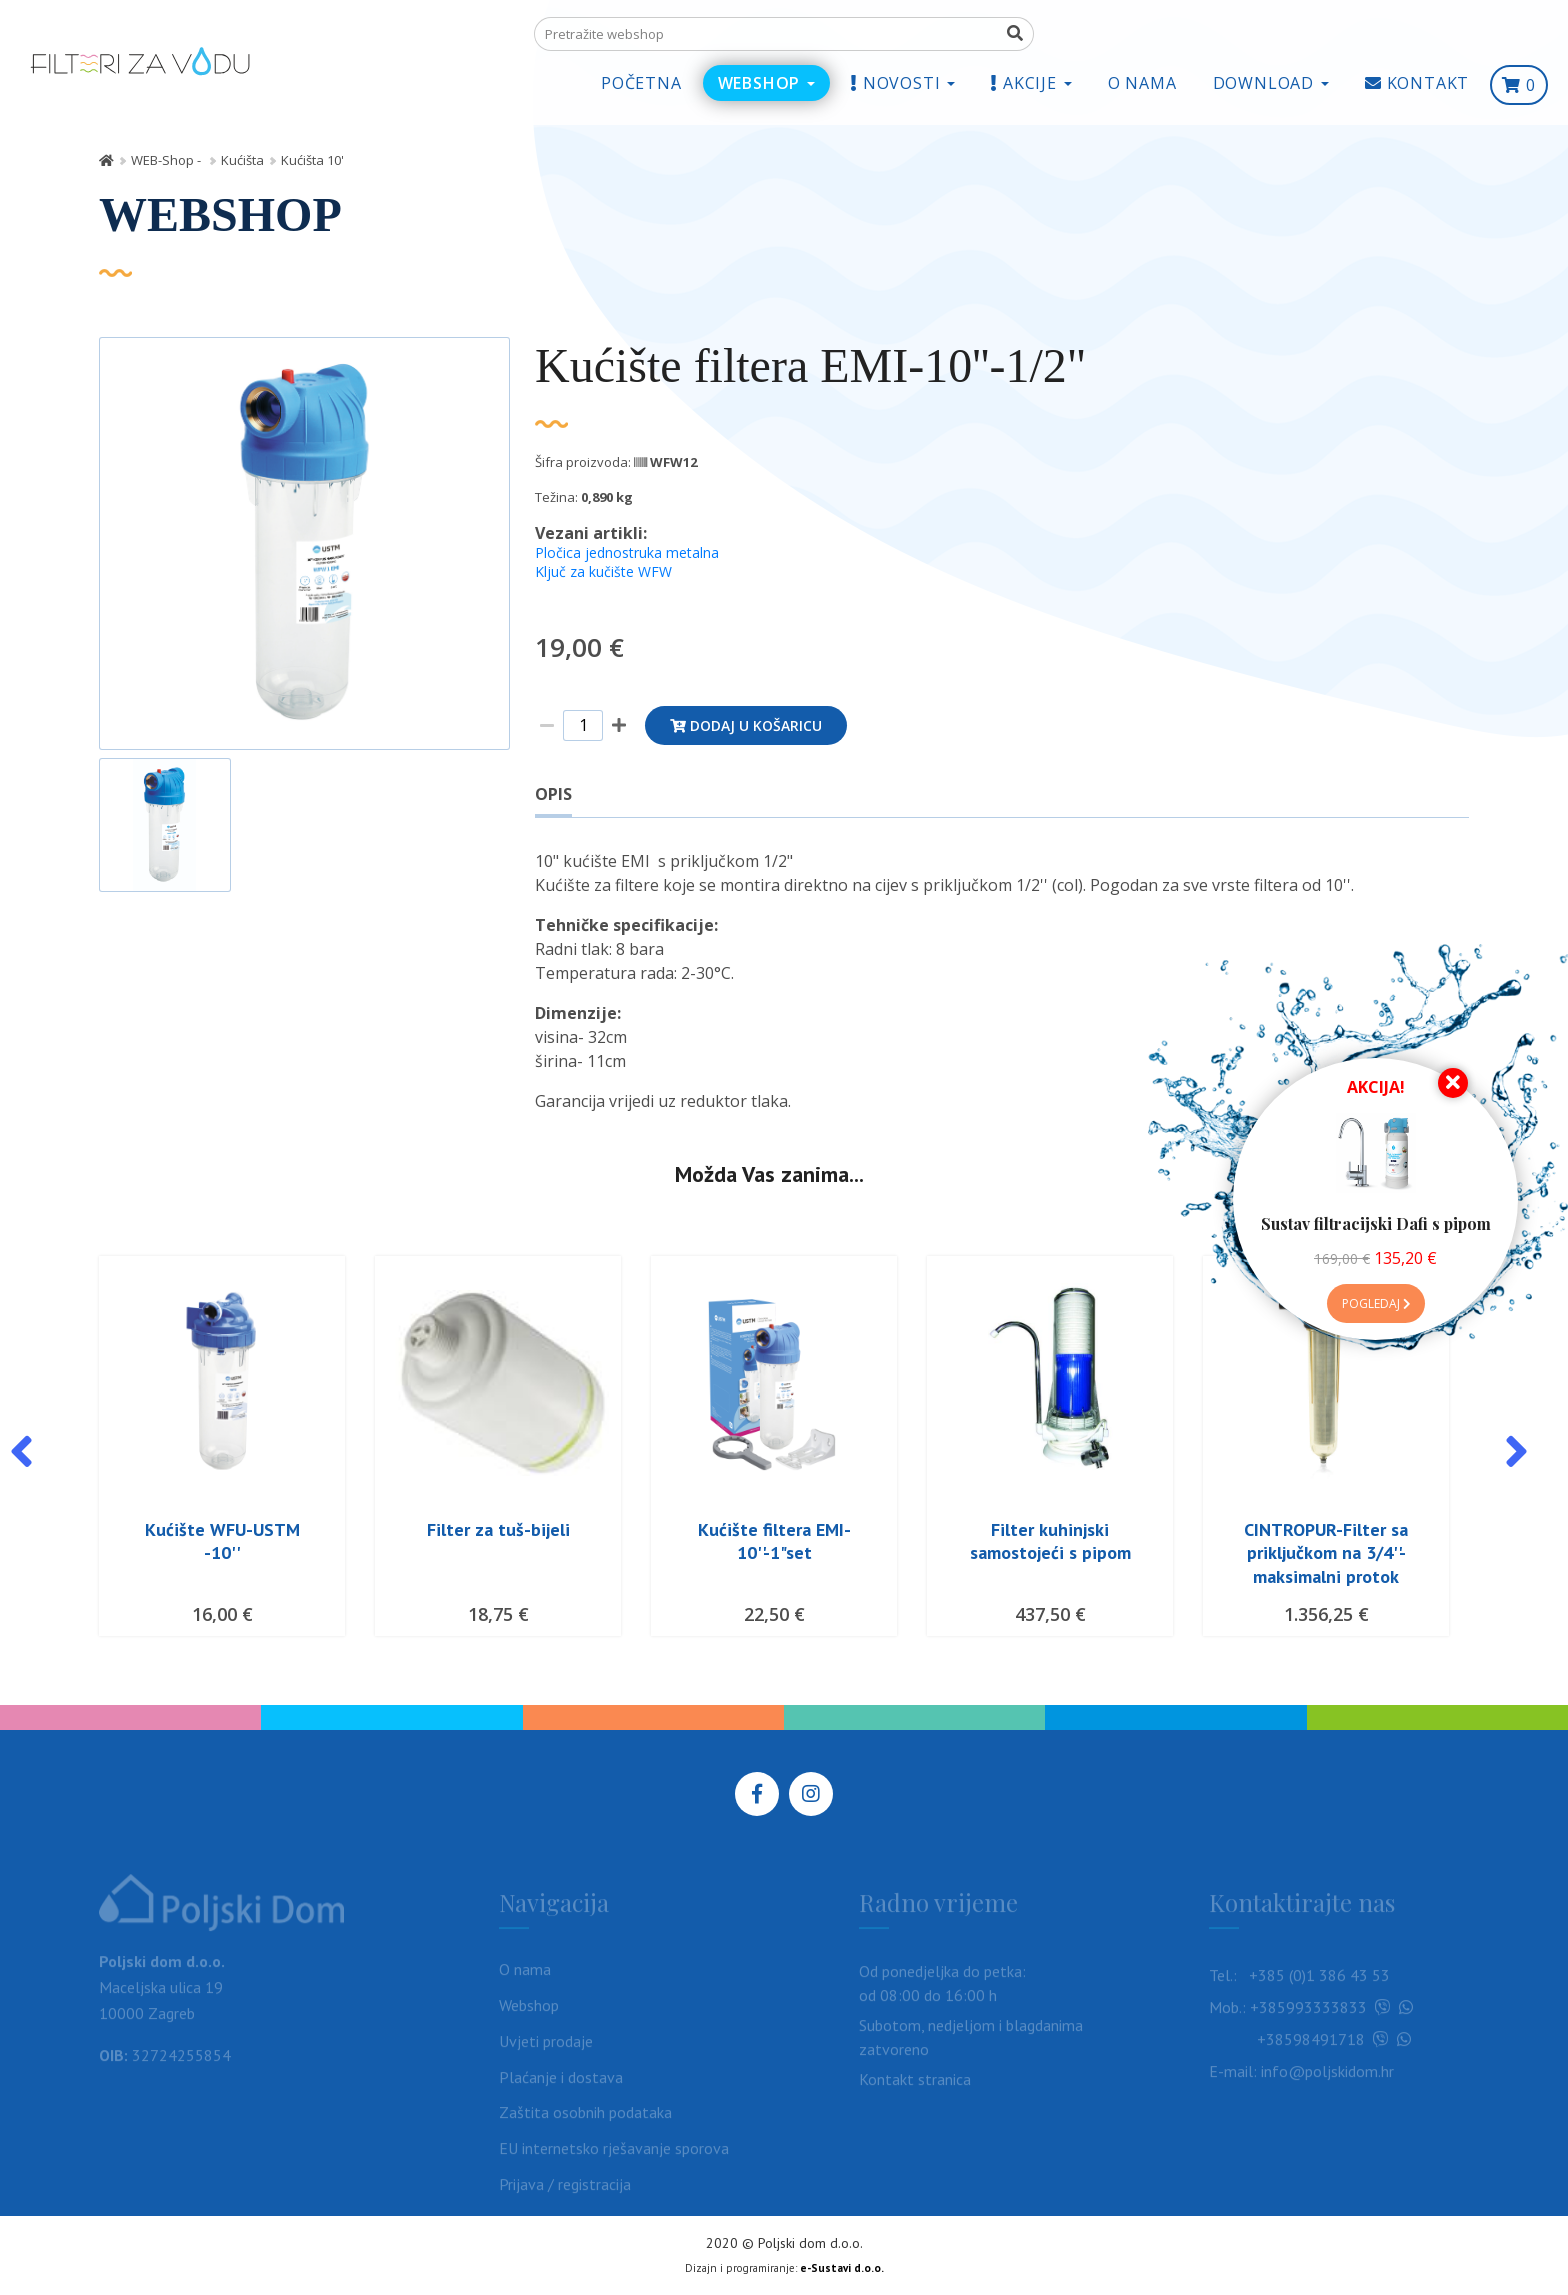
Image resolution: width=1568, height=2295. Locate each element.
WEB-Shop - (167, 160)
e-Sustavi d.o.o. (842, 2268)
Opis (553, 794)
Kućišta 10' (312, 160)
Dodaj (746, 725)
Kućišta (242, 160)
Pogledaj (1376, 1303)
